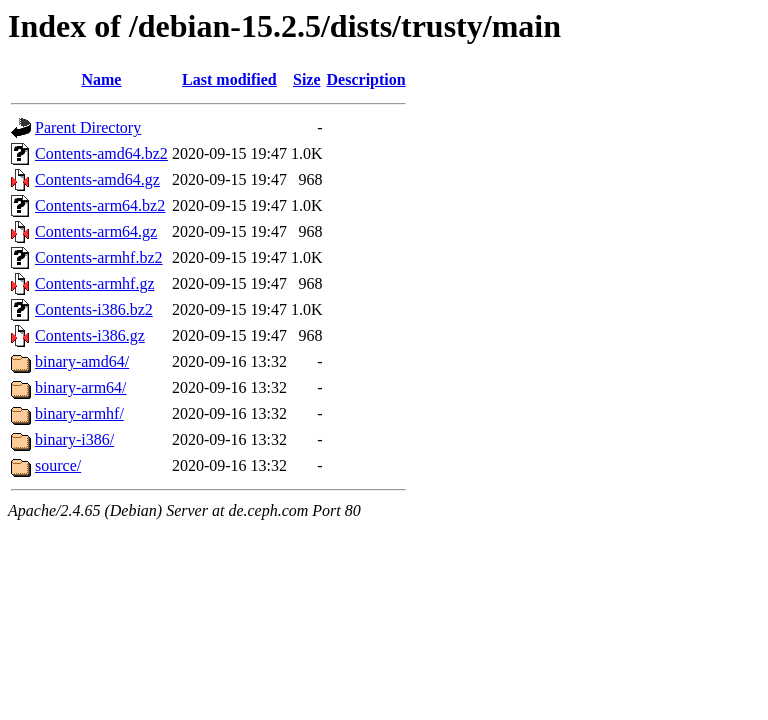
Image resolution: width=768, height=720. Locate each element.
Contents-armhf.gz (95, 283)
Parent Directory (88, 127)
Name (101, 79)
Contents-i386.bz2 (94, 309)
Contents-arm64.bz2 (100, 205)
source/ (58, 465)
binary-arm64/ (81, 387)
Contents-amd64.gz (97, 179)
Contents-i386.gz (90, 335)
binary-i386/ (74, 439)
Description (366, 79)
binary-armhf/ (79, 413)
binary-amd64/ (82, 361)
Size (307, 79)
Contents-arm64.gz (96, 231)
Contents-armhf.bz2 (99, 257)
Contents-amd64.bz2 (101, 153)
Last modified (229, 79)
